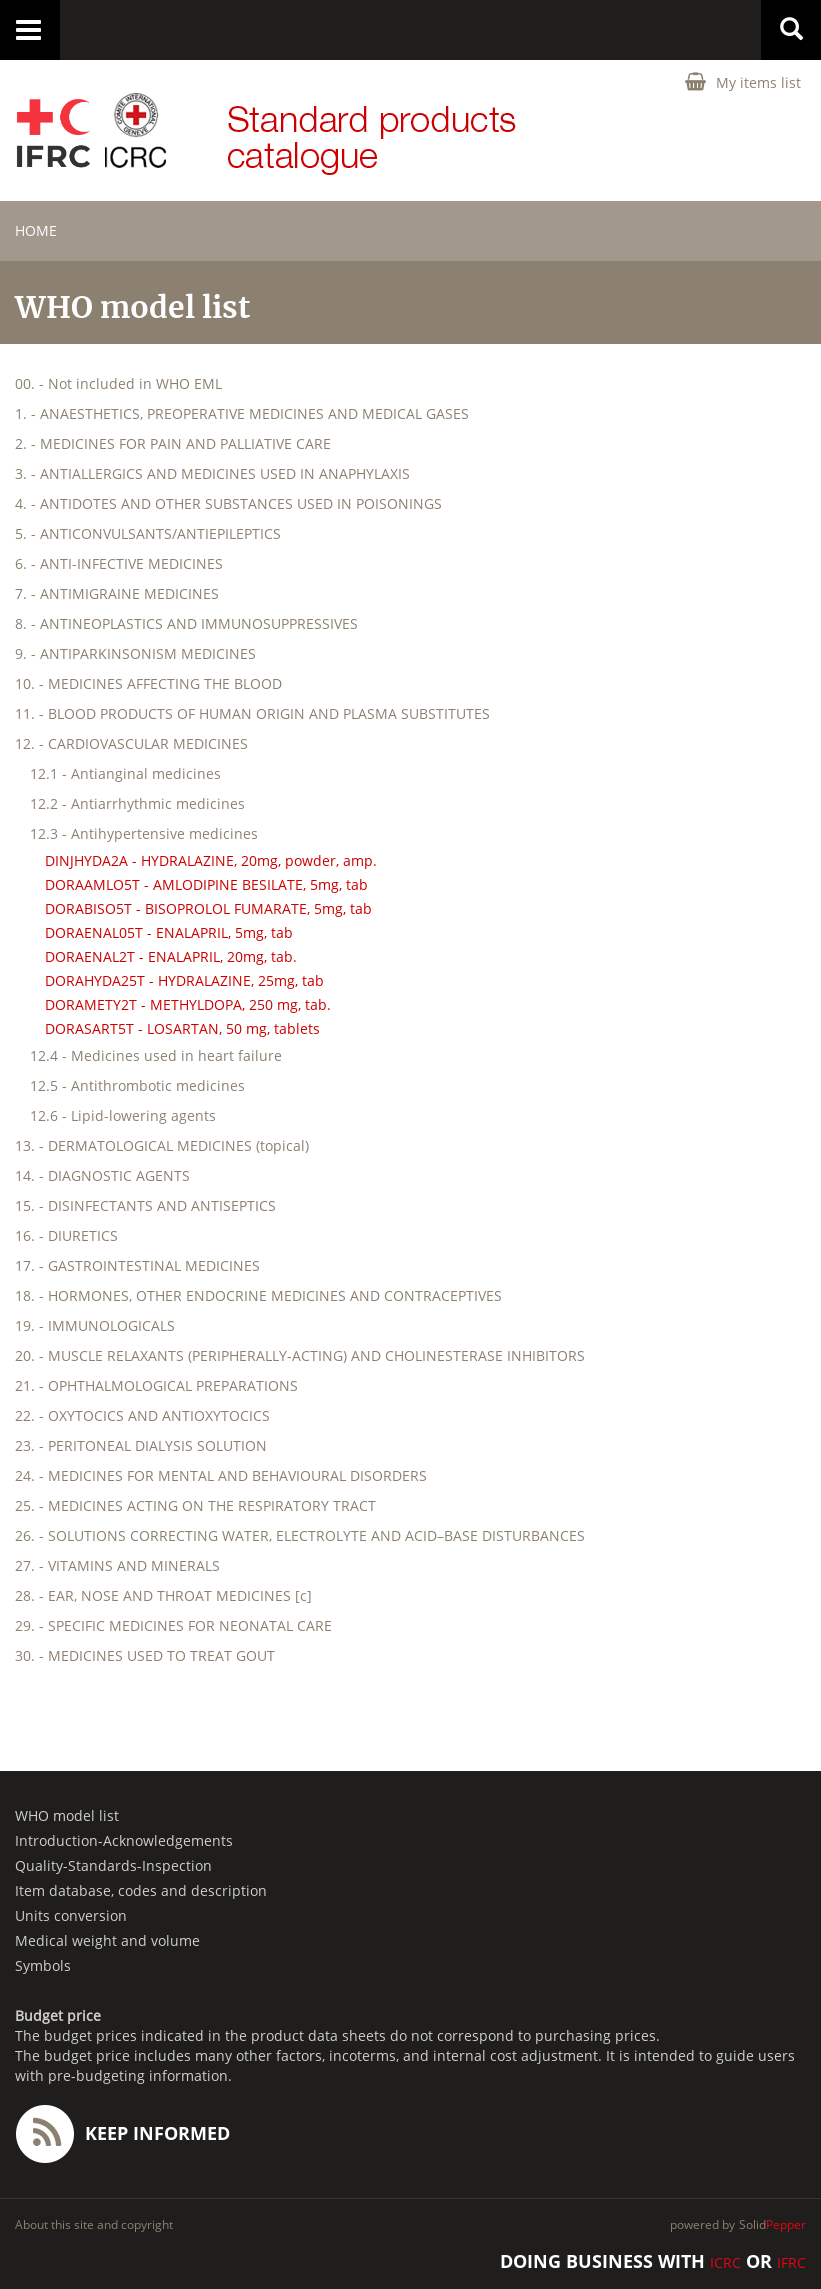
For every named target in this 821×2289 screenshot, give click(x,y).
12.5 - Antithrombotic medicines (137, 1085)
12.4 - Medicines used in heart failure (156, 1055)
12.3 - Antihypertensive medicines (144, 833)
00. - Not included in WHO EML (118, 383)
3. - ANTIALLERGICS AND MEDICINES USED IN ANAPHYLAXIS (212, 473)
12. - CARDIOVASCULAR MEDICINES (131, 743)
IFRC (791, 2262)
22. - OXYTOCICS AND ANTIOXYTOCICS (142, 1415)
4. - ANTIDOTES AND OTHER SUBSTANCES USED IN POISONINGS (228, 503)
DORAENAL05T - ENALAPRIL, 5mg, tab (169, 932)
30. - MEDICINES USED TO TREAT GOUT (145, 1655)
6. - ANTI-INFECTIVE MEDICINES (119, 563)
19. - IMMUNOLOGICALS (95, 1325)
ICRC (725, 2262)
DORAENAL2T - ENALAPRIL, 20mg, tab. (171, 956)
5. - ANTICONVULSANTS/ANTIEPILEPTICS (148, 533)
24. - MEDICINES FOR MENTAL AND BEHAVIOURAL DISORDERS (221, 1475)
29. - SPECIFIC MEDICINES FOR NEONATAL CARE (173, 1625)
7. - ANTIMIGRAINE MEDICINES (117, 593)
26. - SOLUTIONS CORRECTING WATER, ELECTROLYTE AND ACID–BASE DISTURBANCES (300, 1535)
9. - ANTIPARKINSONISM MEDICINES (135, 653)
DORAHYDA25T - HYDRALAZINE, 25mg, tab (184, 980)
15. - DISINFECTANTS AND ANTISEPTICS (145, 1205)
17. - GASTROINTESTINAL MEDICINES (137, 1265)
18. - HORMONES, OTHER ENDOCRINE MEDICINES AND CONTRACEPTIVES (258, 1295)
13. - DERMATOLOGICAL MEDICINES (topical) (162, 1145)
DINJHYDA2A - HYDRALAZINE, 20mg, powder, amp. (211, 860)
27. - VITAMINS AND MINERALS (117, 1565)
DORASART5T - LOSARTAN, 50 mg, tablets (182, 1028)
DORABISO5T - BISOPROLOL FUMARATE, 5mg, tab (208, 908)
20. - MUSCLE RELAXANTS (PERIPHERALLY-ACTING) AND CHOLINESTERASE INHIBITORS (300, 1355)
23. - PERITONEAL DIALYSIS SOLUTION (141, 1445)
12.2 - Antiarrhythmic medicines (137, 803)
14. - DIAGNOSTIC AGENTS (102, 1175)
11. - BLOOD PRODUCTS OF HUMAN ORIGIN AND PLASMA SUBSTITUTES (252, 713)
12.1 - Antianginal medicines (125, 773)
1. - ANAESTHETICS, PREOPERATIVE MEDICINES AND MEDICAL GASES (242, 413)
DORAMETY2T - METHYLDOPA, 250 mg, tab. (188, 1004)
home (36, 230)
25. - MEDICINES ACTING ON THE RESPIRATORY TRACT (195, 1505)
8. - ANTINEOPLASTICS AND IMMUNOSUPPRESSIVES (186, 623)
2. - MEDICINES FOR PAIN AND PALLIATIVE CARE (173, 443)
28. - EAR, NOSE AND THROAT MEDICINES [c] (163, 1595)
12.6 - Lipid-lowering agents (123, 1115)
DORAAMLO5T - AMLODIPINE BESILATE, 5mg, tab (206, 884)
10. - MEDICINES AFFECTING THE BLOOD (148, 683)
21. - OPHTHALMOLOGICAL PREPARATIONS (156, 1385)
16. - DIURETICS (66, 1235)
